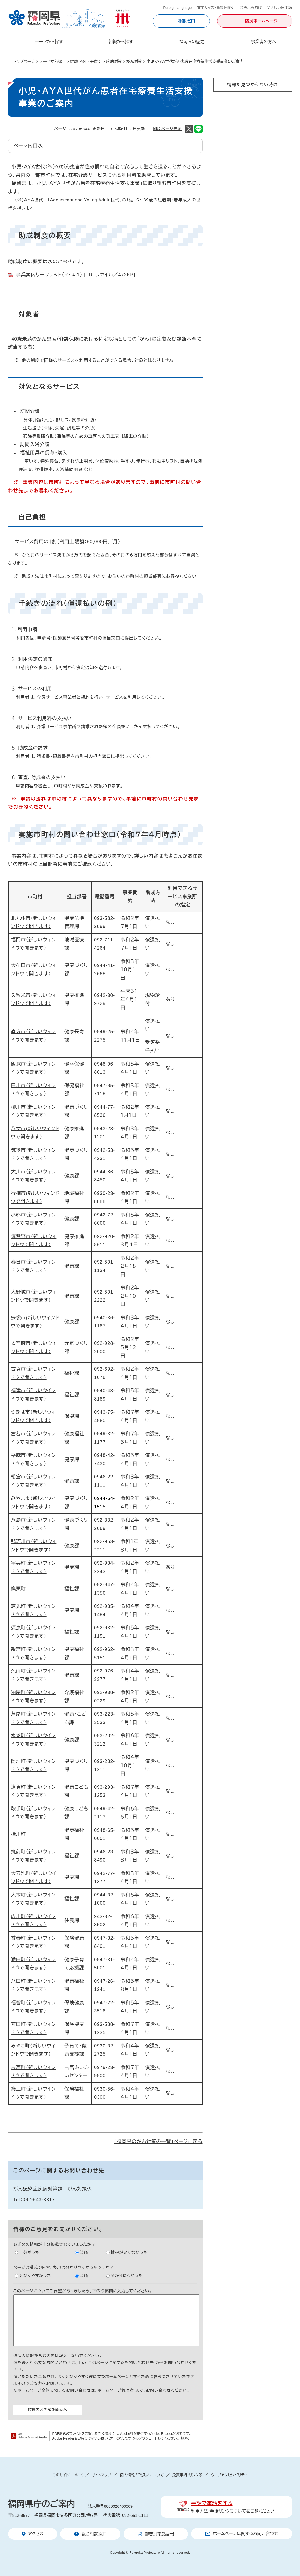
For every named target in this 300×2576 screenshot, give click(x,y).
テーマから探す (52, 61)
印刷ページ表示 (167, 128)
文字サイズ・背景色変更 (216, 7)
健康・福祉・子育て (86, 61)
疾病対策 (114, 61)
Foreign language (177, 8)
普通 (84, 2252)
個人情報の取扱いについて (142, 2475)
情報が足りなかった (129, 2252)
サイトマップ (101, 2475)
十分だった (29, 2252)
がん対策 (134, 61)
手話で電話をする (211, 2503)
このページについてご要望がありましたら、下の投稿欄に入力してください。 (82, 2291)
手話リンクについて (228, 2511)
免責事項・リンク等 (187, 2475)
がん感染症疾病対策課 (38, 2189)
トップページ (24, 61)
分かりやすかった (35, 2275)
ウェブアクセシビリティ (229, 2475)
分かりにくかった (127, 2275)
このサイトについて (68, 2475)
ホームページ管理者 (116, 2390)
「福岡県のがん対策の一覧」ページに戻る (158, 2141)
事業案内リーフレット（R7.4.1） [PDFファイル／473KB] (75, 274)
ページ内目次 (28, 145)
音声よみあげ (251, 8)
